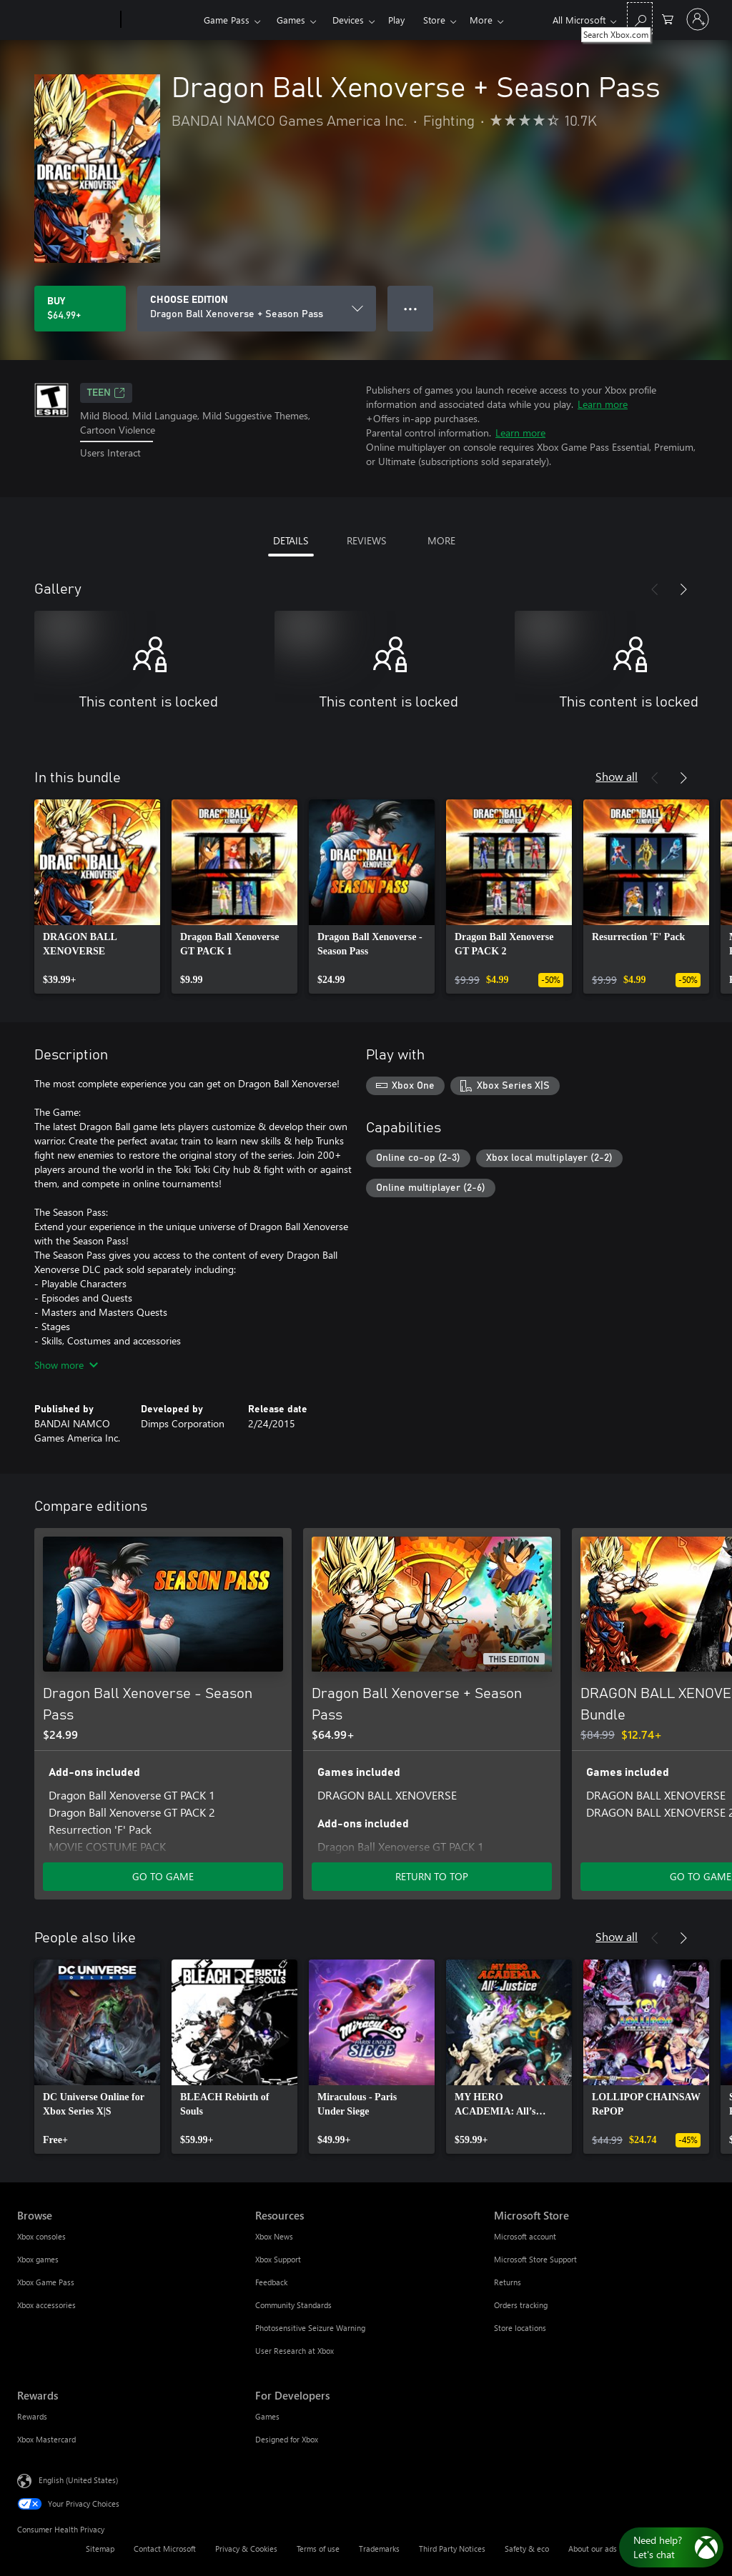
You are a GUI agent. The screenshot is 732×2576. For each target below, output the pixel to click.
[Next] (683, 589)
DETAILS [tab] (290, 540)
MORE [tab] (441, 540)
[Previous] (654, 589)
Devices (348, 20)
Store (434, 20)
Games (291, 20)
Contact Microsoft (165, 2548)
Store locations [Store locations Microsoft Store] (520, 2327)
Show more (66, 1365)
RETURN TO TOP (431, 1876)
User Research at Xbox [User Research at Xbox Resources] (294, 2350)
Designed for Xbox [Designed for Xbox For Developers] (286, 2439)
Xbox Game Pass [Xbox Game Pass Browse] (45, 2282)
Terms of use (318, 2548)
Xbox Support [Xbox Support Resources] (278, 2259)
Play (396, 20)
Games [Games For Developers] (267, 2416)
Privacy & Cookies (246, 2548)
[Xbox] (160, 20)
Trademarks (379, 2548)
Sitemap (100, 2548)
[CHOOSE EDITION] (256, 308)
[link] (97, 896)
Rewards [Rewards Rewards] (32, 2416)
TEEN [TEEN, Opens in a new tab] (106, 393)
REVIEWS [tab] (366, 540)
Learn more (603, 404)
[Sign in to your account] (698, 19)
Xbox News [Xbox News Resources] (274, 2236)
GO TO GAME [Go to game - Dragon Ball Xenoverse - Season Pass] (163, 1876)
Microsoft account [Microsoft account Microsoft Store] (525, 2236)
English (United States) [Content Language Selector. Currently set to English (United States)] (78, 2480)
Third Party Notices (452, 2548)
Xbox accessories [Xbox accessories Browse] (46, 2305)
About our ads (592, 2548)
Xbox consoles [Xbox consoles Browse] (41, 2236)
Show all (616, 776)
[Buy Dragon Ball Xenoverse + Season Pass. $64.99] (80, 308)
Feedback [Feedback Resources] (271, 2282)
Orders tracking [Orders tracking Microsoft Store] (521, 2305)
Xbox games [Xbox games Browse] (38, 2259)
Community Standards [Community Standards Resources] (293, 2305)
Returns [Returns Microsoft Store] (507, 2282)
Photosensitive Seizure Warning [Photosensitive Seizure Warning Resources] (310, 2327)
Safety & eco (527, 2548)
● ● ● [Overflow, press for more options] (410, 308)
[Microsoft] (66, 20)
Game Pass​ (226, 20)
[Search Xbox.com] (640, 18)
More (481, 20)
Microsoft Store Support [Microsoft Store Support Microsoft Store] (535, 2259)
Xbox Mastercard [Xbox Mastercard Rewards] (46, 2439)
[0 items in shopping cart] (667, 18)
